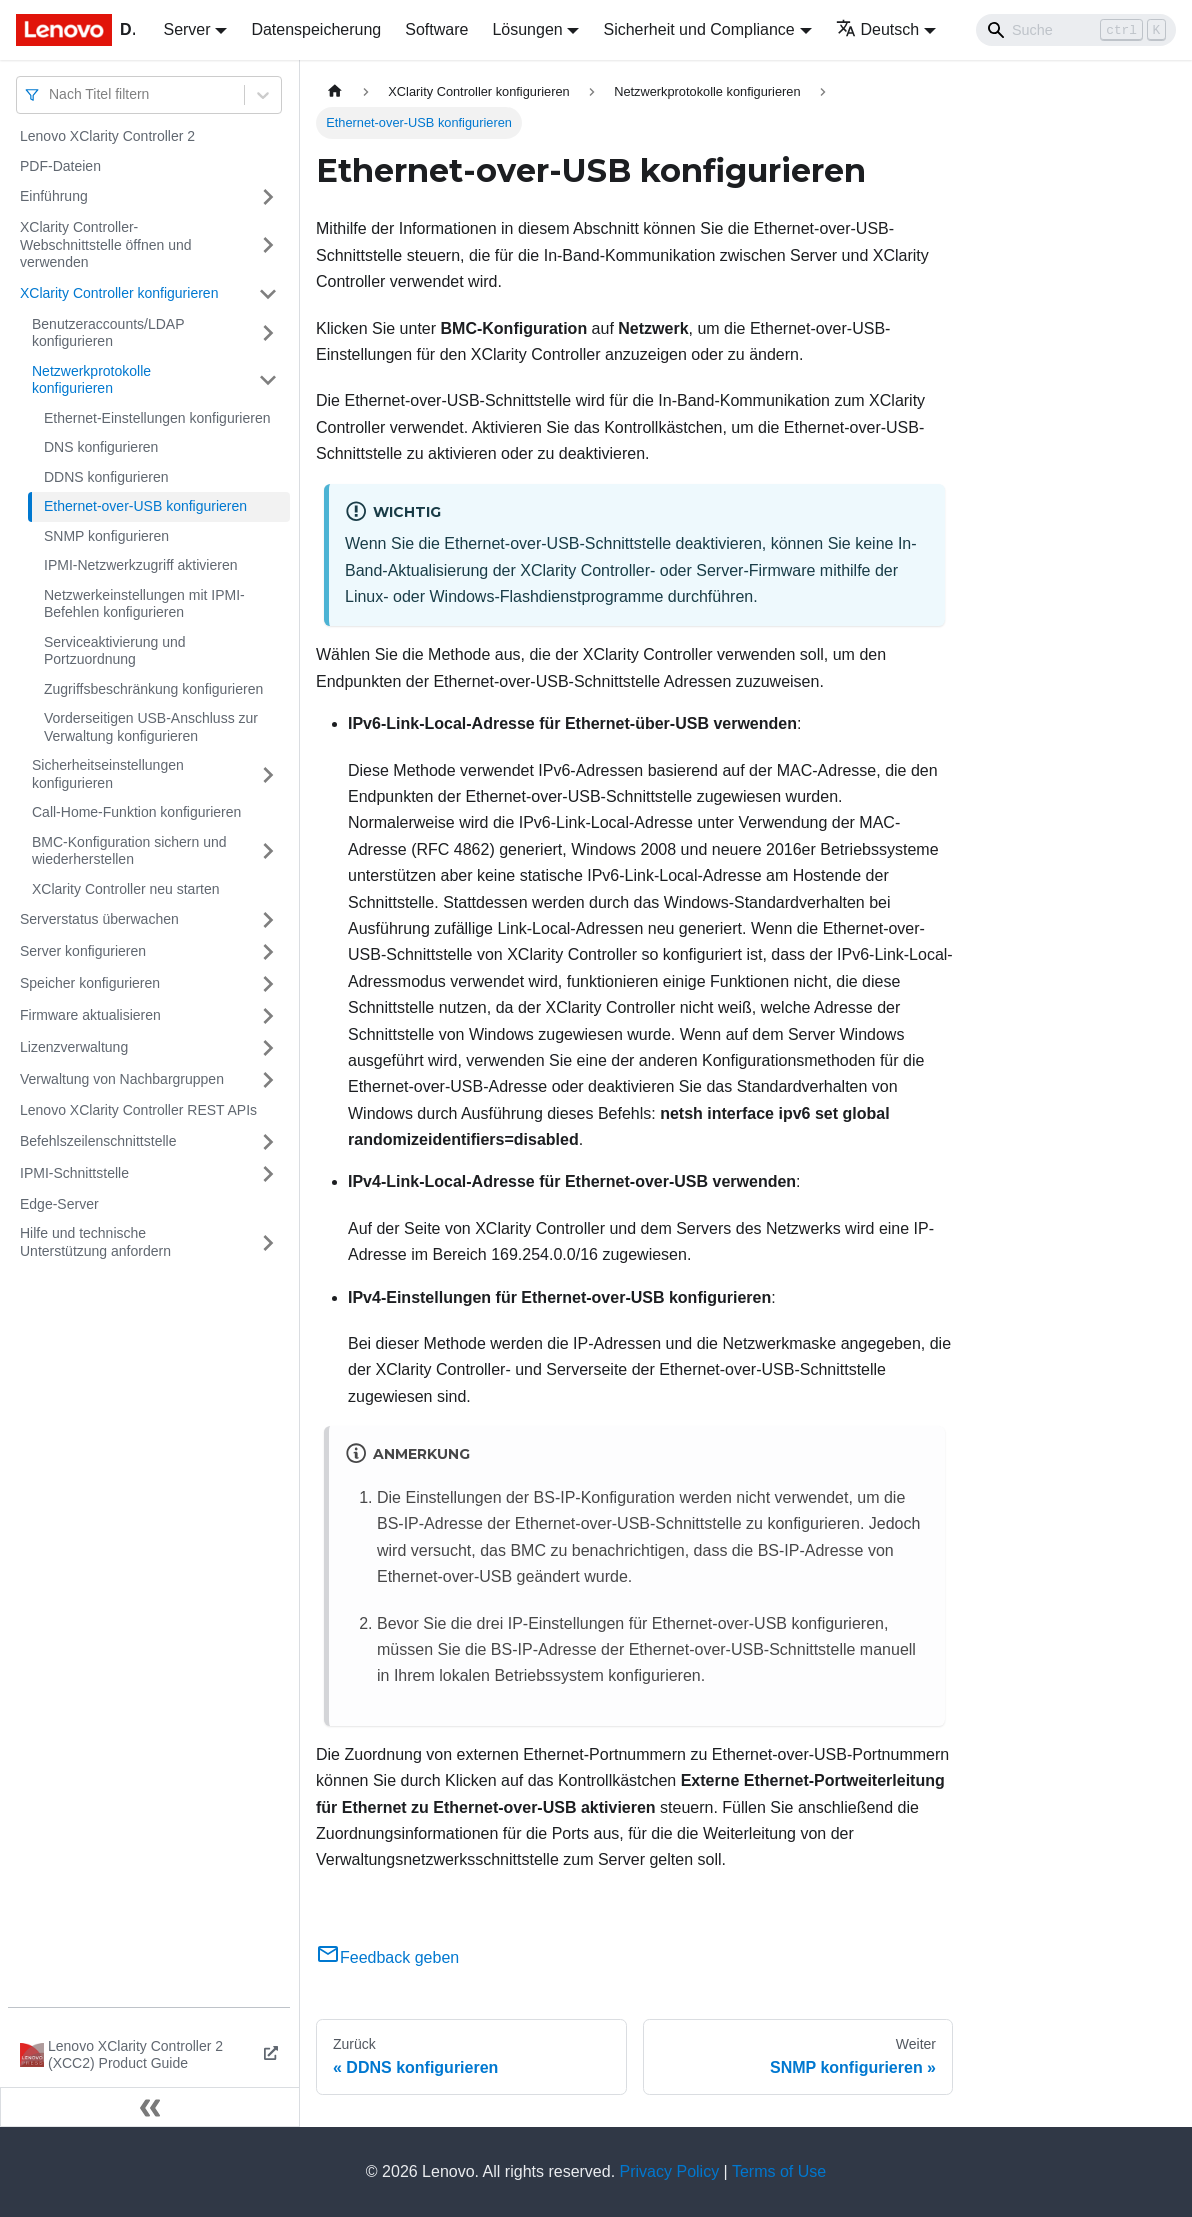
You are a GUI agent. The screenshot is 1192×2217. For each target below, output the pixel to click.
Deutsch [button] (878, 29)
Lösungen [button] (527, 29)
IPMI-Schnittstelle (74, 1173)
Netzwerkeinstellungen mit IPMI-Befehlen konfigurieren (144, 604)
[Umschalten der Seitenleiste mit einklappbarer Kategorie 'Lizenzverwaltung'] (268, 1048)
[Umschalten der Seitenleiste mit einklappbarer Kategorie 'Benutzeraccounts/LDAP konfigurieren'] (268, 333)
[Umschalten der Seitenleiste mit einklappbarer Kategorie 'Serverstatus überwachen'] (268, 920)
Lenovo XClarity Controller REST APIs (138, 1110)
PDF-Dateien (60, 166)
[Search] (1076, 30)
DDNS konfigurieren (106, 477)
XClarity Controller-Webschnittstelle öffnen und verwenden (106, 244)
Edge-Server (59, 1204)
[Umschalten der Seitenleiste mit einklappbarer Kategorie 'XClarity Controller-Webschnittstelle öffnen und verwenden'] (268, 245)
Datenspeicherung (316, 29)
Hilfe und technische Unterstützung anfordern (95, 1242)
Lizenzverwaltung (74, 1047)
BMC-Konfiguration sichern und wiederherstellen (129, 851)
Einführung (54, 196)
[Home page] (335, 91)
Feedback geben (387, 1957)
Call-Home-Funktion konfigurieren (136, 812)
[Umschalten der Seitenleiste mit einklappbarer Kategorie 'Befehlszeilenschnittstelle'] (268, 1142)
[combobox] (51, 94)
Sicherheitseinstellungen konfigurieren (108, 774)
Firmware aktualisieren (90, 1015)
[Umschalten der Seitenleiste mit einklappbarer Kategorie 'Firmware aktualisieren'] (268, 1016)
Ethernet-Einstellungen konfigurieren (157, 418)
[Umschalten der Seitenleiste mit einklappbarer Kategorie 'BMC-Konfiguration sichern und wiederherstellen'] (268, 851)
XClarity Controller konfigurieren (119, 293)
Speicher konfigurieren (90, 983)
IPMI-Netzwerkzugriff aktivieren (140, 565)
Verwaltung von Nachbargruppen (122, 1079)
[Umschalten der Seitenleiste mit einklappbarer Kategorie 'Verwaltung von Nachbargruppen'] (268, 1080)
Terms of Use (779, 2171)
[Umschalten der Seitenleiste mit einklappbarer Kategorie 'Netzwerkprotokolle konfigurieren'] (268, 380)
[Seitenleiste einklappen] (150, 2107)
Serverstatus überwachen (99, 919)
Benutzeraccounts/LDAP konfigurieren (108, 333)
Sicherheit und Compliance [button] (698, 29)
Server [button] (186, 29)
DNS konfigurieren (101, 447)
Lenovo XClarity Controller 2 (107, 136)
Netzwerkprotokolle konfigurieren (91, 380)
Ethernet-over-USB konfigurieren (145, 506)
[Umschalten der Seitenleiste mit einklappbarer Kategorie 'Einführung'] (268, 197)
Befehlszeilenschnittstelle (98, 1141)
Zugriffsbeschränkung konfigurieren (153, 689)
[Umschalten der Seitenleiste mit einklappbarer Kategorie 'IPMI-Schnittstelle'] (268, 1174)
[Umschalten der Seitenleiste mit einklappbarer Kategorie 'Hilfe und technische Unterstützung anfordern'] (268, 1242)
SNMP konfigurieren (106, 536)
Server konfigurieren (83, 951)
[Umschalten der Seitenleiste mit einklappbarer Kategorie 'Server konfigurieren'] (268, 952)
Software (436, 29)
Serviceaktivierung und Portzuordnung (115, 651)
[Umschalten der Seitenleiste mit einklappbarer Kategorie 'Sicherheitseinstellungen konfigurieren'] (268, 774)
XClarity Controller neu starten (126, 889)
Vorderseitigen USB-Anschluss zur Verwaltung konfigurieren (151, 727)
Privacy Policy (670, 2171)
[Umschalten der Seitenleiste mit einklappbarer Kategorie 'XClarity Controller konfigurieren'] (268, 294)
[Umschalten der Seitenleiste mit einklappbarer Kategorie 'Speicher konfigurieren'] (268, 984)
